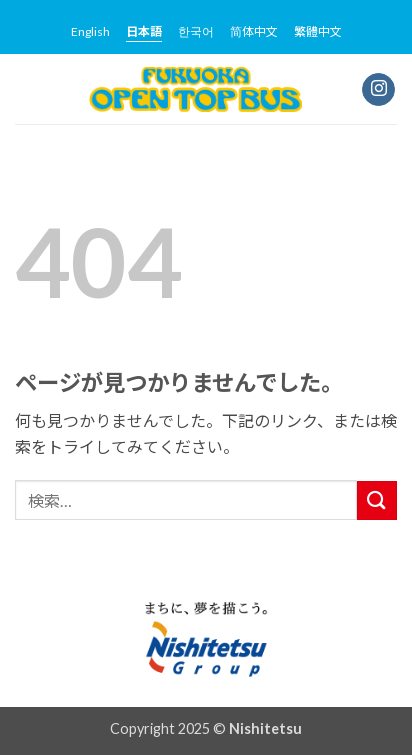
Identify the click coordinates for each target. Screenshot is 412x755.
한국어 (196, 31)
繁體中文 (318, 31)
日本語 (144, 31)
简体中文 (254, 31)
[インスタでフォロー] (378, 90)
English (90, 31)
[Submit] (377, 500)
